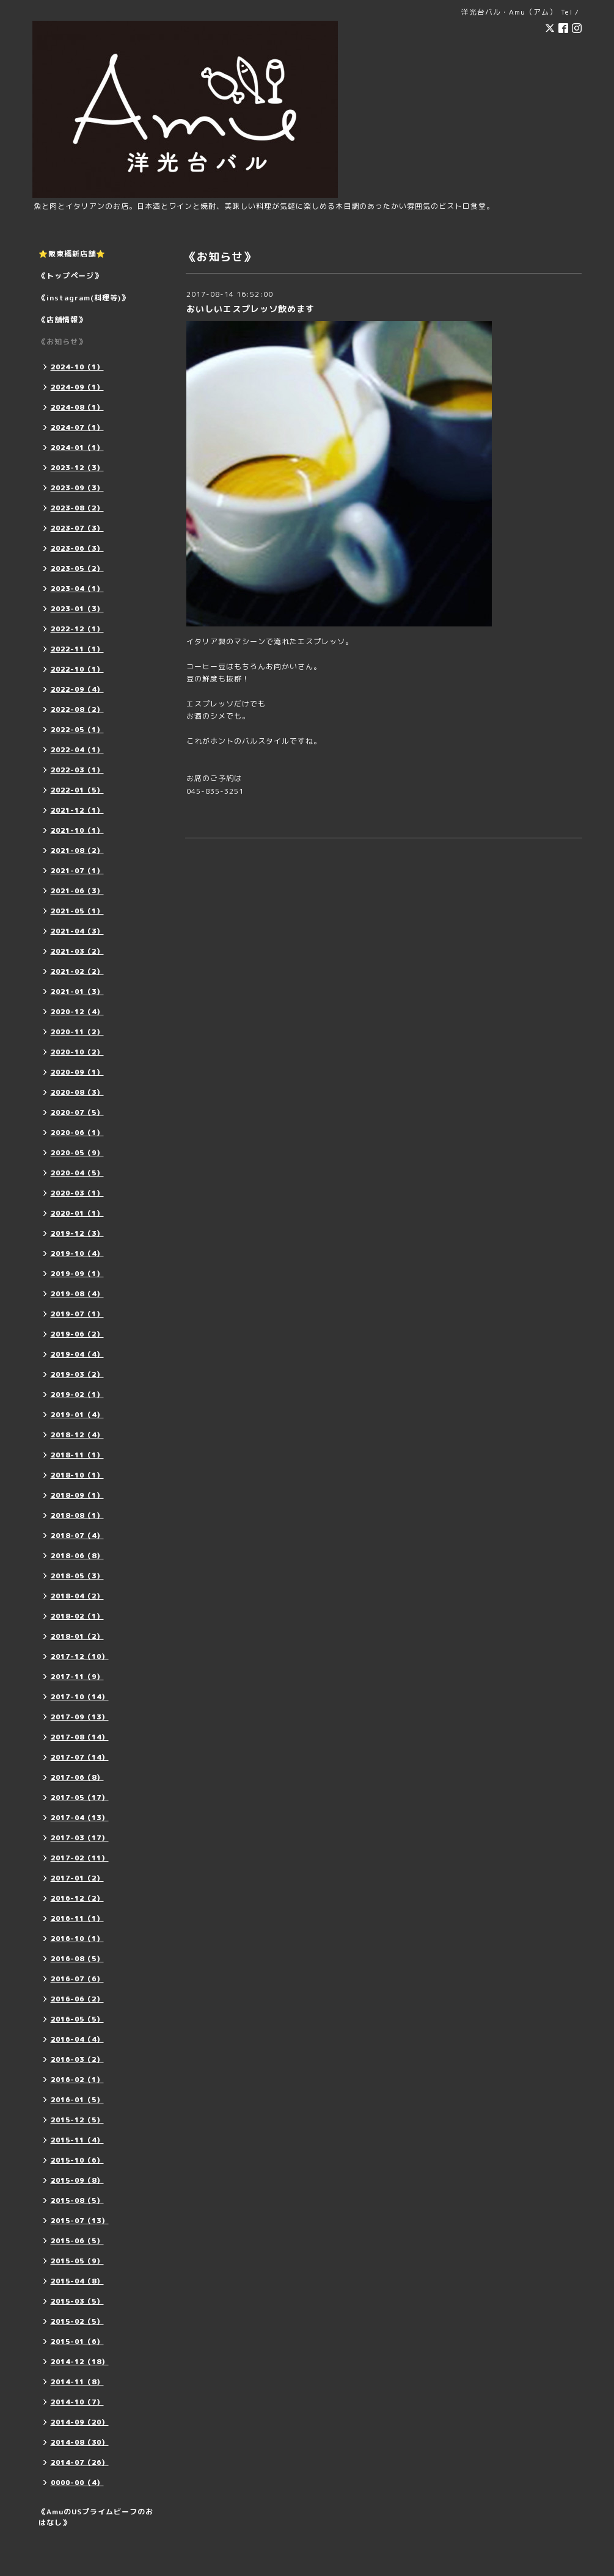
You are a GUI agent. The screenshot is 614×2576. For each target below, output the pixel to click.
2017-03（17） (80, 1838)
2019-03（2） (77, 1374)
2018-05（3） (77, 1576)
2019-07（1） (77, 1314)
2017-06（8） (77, 1777)
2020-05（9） (77, 1153)
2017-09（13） (80, 1717)
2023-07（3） (77, 528)
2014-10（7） (77, 2402)
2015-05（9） (77, 2261)
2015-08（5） (77, 2200)
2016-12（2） (77, 1898)
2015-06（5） (77, 2241)
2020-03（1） (77, 1193)
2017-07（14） (80, 1757)
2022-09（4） (77, 689)
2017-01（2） (77, 1878)
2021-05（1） (77, 911)
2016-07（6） (77, 1979)
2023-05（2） (77, 568)
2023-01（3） (77, 609)
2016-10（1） (77, 1938)
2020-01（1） (77, 1213)
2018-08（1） (77, 1515)
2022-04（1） (77, 750)
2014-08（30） (80, 2442)
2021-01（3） (77, 991)
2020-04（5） (77, 1173)
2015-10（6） (77, 2160)
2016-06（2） (77, 1999)
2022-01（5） (77, 790)
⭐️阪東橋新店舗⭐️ (72, 254)
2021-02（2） (77, 971)
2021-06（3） (77, 891)
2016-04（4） (77, 2039)
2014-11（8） (77, 2382)
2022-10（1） (77, 669)
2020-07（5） (77, 1112)
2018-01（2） (77, 1636)
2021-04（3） (77, 931)
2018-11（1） (77, 1455)
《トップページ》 (70, 275)
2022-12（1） (77, 629)
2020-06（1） (77, 1132)
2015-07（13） (80, 2221)
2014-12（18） (80, 2362)
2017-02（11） (80, 1858)
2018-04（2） (77, 1596)
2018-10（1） (77, 1475)
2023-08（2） (77, 508)
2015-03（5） (77, 2301)
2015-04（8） (77, 2281)
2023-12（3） (77, 468)
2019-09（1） (77, 1274)
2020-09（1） (77, 1072)
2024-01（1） (77, 447)
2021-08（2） (77, 850)
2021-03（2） (77, 951)
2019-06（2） (77, 1334)
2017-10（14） (80, 1697)
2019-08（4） (77, 1294)
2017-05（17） (80, 1797)
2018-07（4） (77, 1535)
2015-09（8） (77, 2180)
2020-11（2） (77, 1032)
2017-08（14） (80, 1737)
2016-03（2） (77, 2059)
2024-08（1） (77, 407)
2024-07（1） (77, 427)
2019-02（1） (77, 1394)
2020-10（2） (77, 1052)
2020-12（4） (77, 1012)
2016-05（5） (77, 2019)
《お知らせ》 (62, 341)
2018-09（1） (77, 1495)
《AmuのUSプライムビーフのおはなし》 (95, 2517)
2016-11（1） (77, 1918)
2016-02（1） (77, 2079)
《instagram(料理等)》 (83, 297)
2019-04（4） (77, 1354)
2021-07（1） (77, 871)
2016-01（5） (77, 2100)
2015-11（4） (77, 2140)
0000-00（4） (77, 2482)
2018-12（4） (77, 1435)
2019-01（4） (77, 1415)
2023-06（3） (77, 548)
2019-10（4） (77, 1253)
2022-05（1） (77, 730)
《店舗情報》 (62, 319)
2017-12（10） (80, 1656)
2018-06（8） (77, 1556)
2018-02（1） (77, 1616)
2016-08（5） (77, 1959)
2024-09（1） (77, 387)
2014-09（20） (80, 2422)
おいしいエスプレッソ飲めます (250, 308)
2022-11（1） (77, 649)
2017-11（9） (77, 1677)
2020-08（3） (77, 1092)
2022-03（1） (77, 770)
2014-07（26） (80, 2462)
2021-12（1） (77, 810)
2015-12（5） (77, 2120)
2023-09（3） (77, 488)
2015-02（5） (77, 2321)
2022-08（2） (77, 709)
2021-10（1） (77, 830)
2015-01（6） (77, 2341)
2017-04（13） (80, 1818)
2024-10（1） (77, 367)
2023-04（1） (77, 588)
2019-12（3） (77, 1233)
